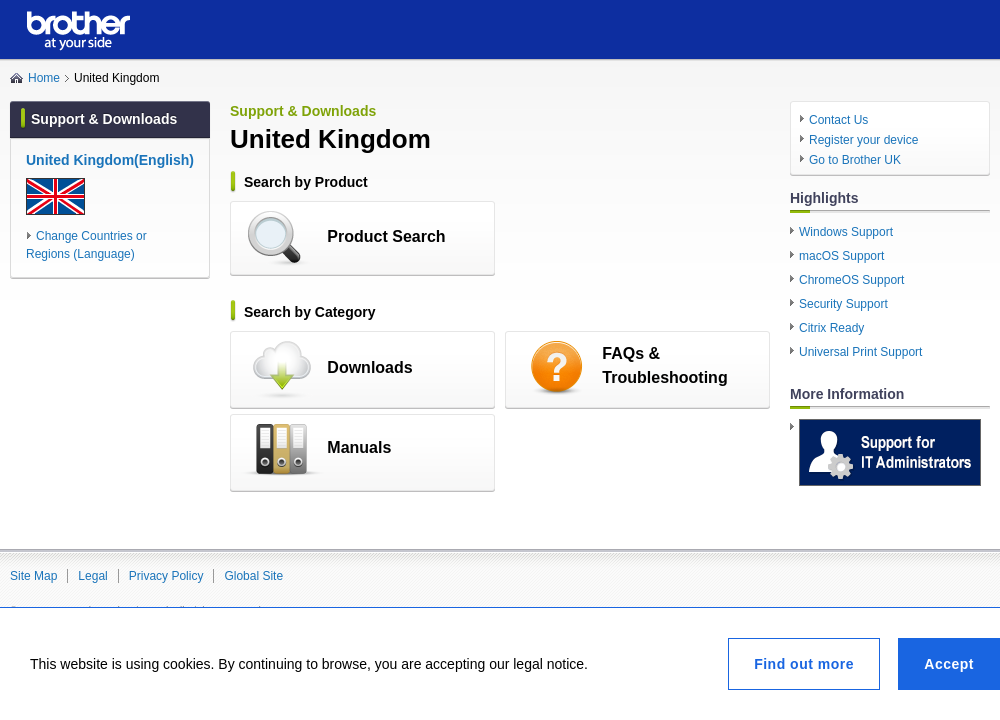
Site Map (33, 576)
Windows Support (846, 232)
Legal (92, 576)
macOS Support (841, 256)
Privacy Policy (166, 576)
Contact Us (838, 120)
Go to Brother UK (855, 160)
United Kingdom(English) (110, 160)
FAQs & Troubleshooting (664, 365)
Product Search (386, 236)
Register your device (863, 140)
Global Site (253, 576)
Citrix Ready (831, 328)
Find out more (804, 664)
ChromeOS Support (851, 280)
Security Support (843, 304)
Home (44, 78)
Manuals (359, 447)
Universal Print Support (860, 352)
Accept (949, 664)
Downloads (369, 367)
